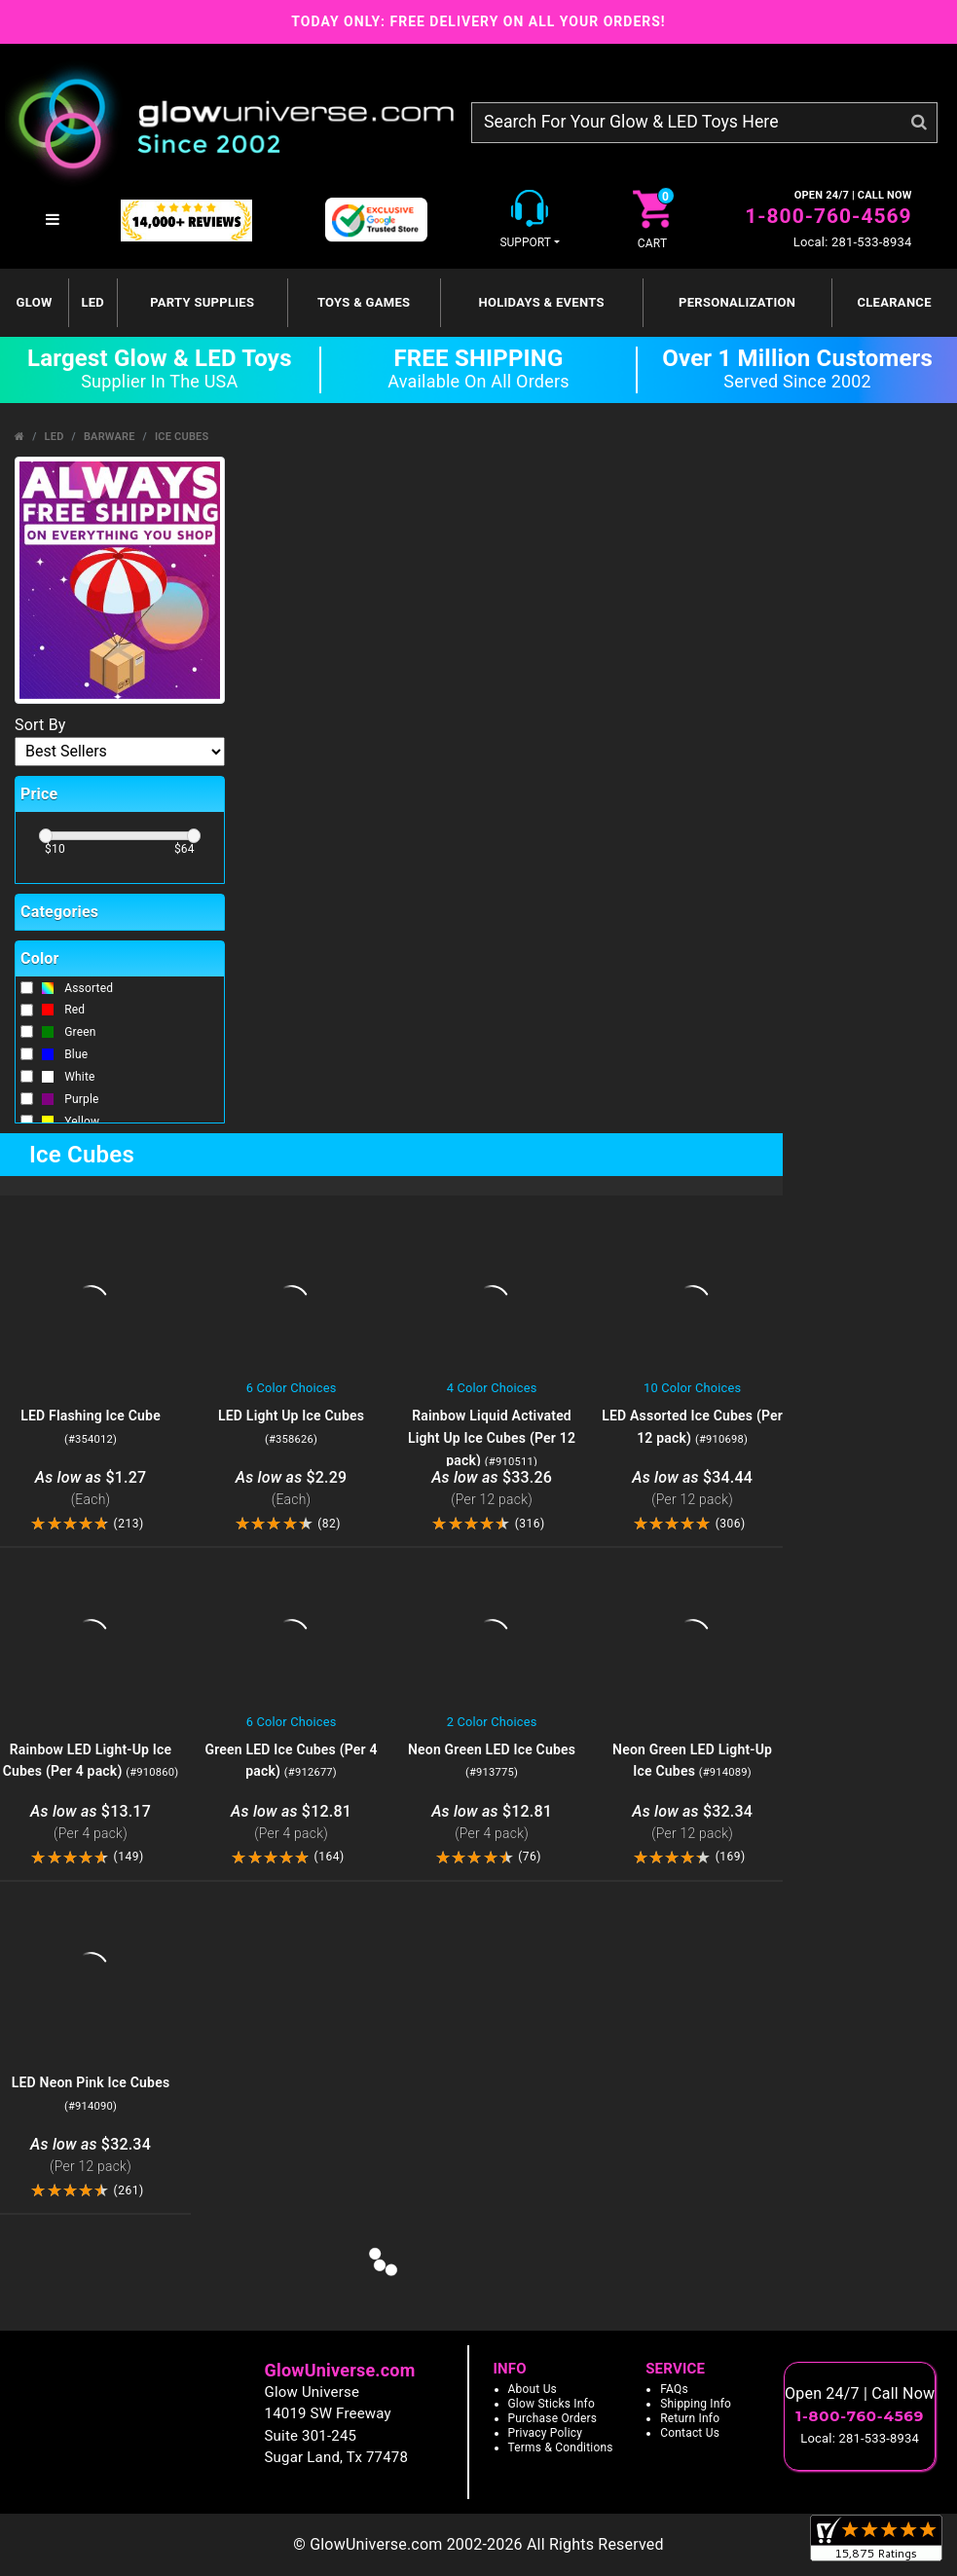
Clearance (894, 302)
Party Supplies (202, 302)
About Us (533, 2389)
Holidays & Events (541, 302)
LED (92, 302)
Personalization (737, 302)
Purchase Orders (553, 2418)
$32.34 (692, 1823)
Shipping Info (695, 2403)
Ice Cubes (181, 436)
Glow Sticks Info (552, 2403)
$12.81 (291, 1823)
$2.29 (291, 1489)
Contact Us (689, 2433)
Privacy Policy (545, 2433)
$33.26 (491, 1489)
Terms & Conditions (560, 2447)
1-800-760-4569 (828, 216)
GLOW (35, 302)
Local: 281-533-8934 (852, 242)
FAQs (674, 2389)
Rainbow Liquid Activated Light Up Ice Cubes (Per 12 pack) (491, 1438)
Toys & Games (363, 302)
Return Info (689, 2418)
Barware (109, 436)
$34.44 (692, 1489)
